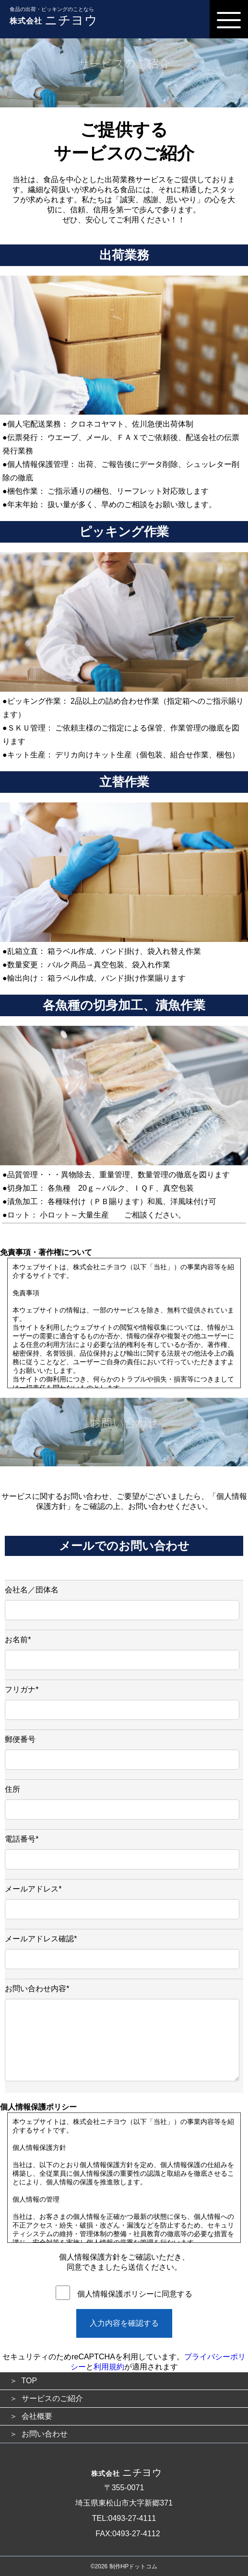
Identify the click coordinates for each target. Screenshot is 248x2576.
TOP (29, 2381)
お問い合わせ (45, 2434)
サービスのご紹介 (52, 2398)
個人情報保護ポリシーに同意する (134, 2294)
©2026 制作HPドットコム (124, 2566)
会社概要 (37, 2416)
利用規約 (109, 2367)
